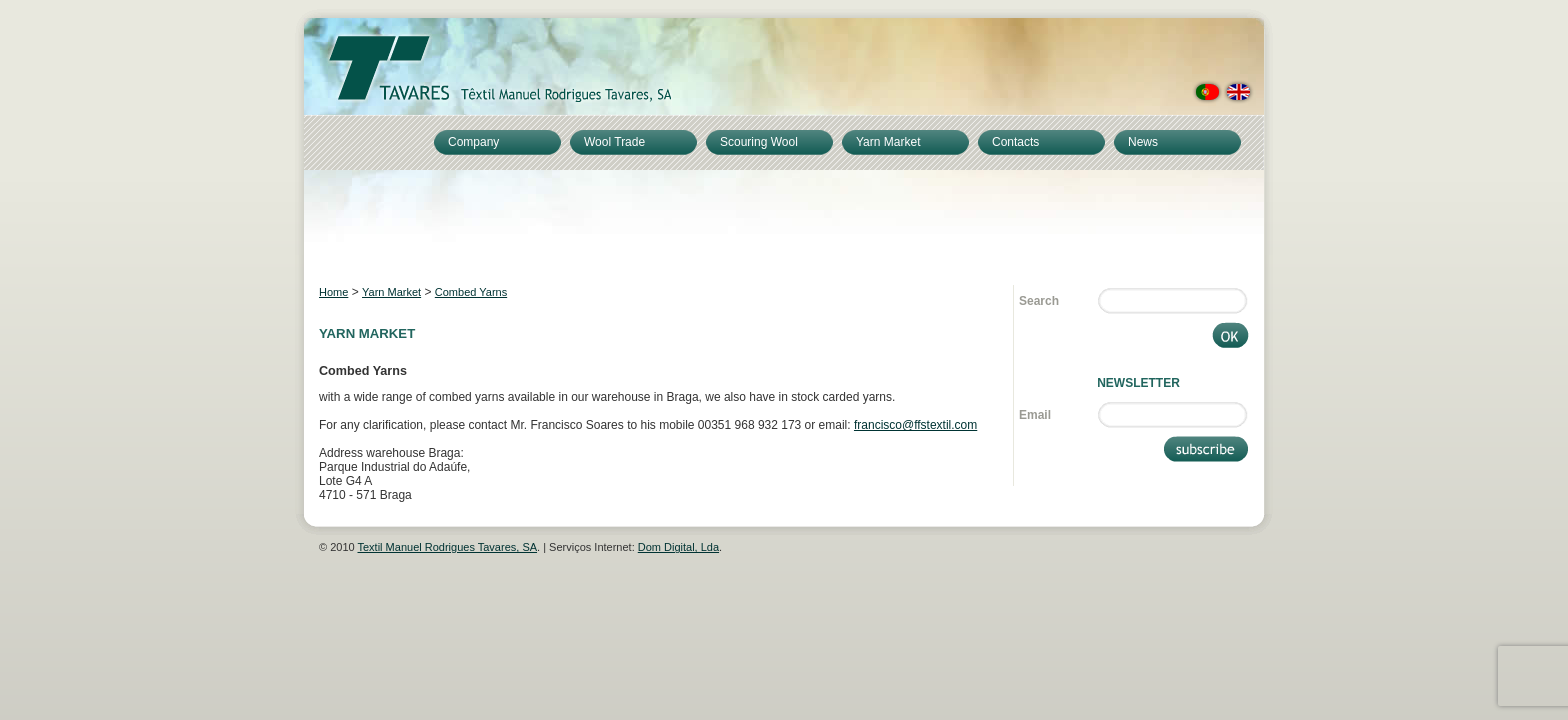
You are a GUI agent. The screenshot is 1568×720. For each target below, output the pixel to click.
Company (473, 142)
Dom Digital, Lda (678, 547)
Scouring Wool (759, 142)
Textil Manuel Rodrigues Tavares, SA (448, 547)
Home (333, 292)
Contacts (1015, 142)
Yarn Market (888, 142)
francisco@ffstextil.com (915, 425)
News (1143, 142)
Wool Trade (614, 142)
